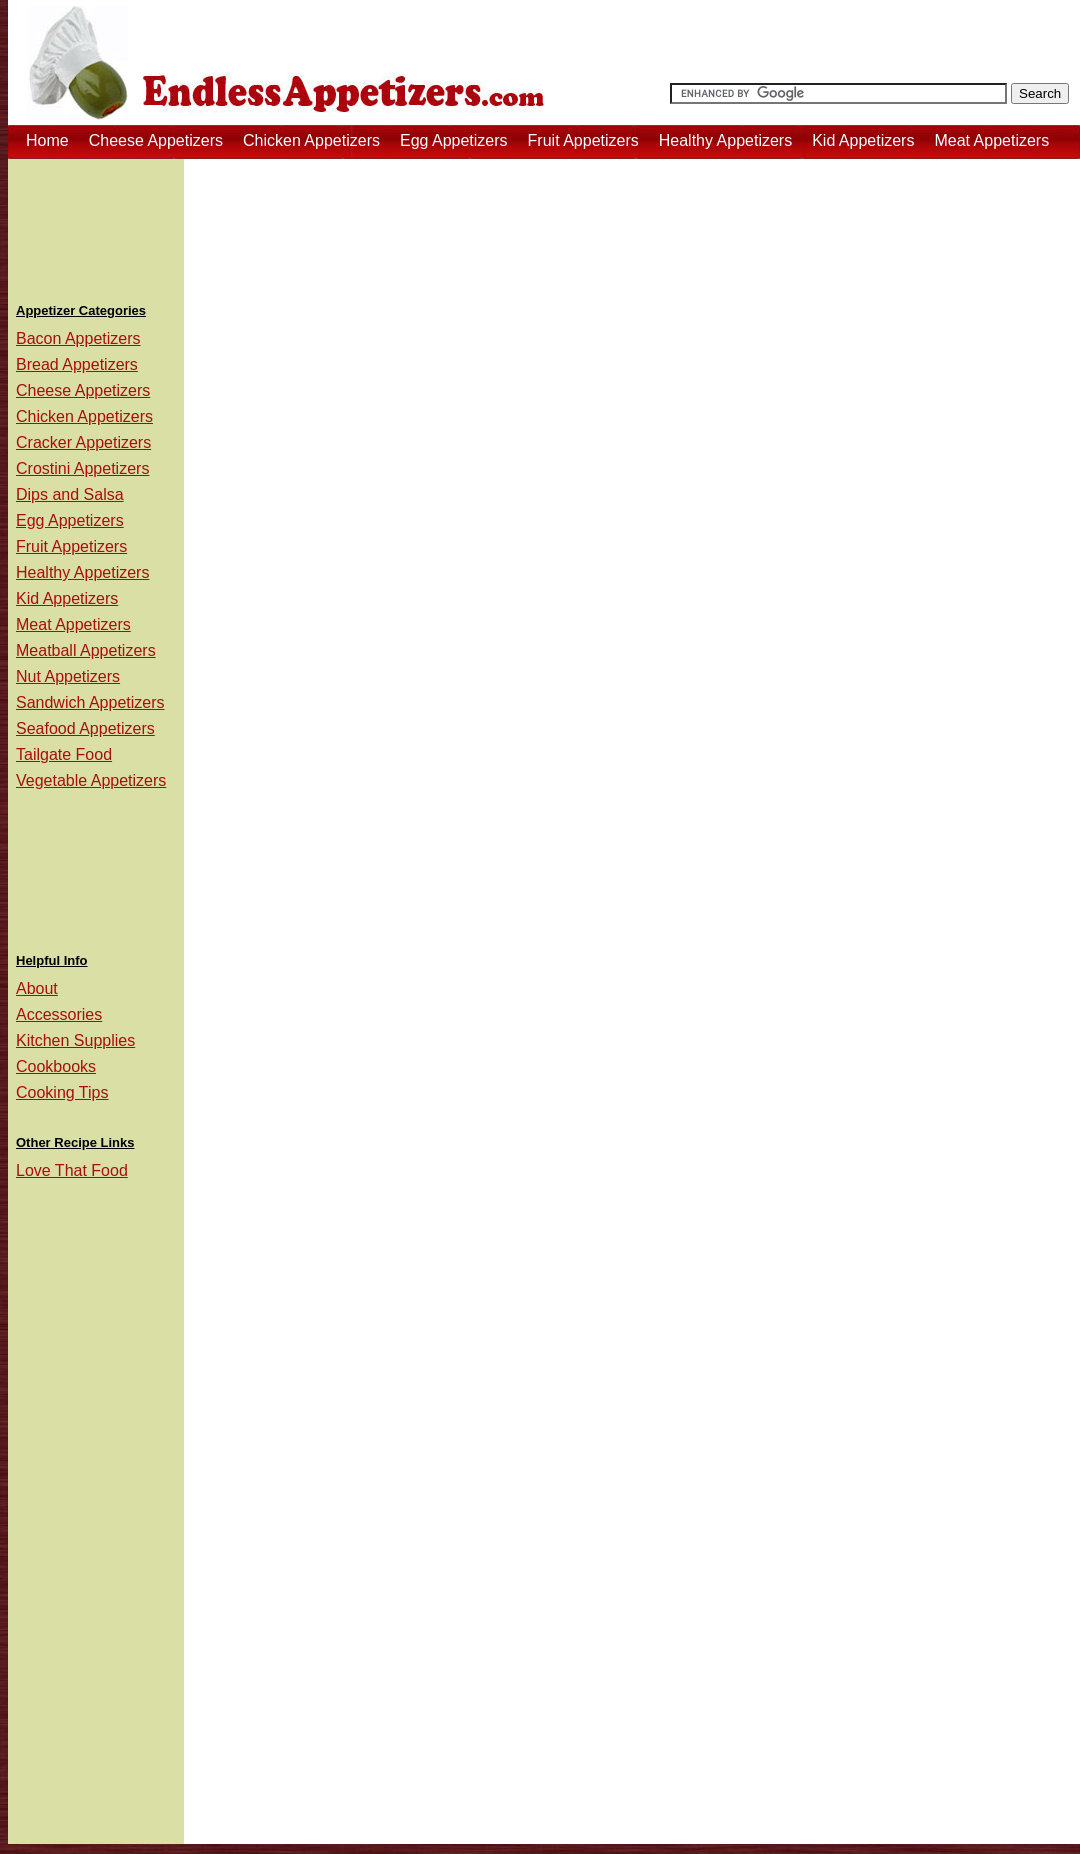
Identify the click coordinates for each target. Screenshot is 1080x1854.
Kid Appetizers (863, 140)
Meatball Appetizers (86, 650)
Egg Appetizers (454, 140)
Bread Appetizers (77, 364)
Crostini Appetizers (82, 468)
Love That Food (72, 1170)
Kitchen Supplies (75, 1040)
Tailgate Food (64, 754)
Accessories (59, 1014)
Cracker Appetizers (83, 442)
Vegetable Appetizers (91, 780)
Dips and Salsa (70, 494)
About (37, 988)
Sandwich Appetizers (90, 702)
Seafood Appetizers (85, 728)
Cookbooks (56, 1066)
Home (47, 140)
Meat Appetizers (991, 140)
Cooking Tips (62, 1092)
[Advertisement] (96, 224)
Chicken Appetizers (311, 140)
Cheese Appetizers (156, 140)
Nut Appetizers (68, 676)
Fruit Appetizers (583, 140)
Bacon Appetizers (78, 338)
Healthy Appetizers (725, 140)
